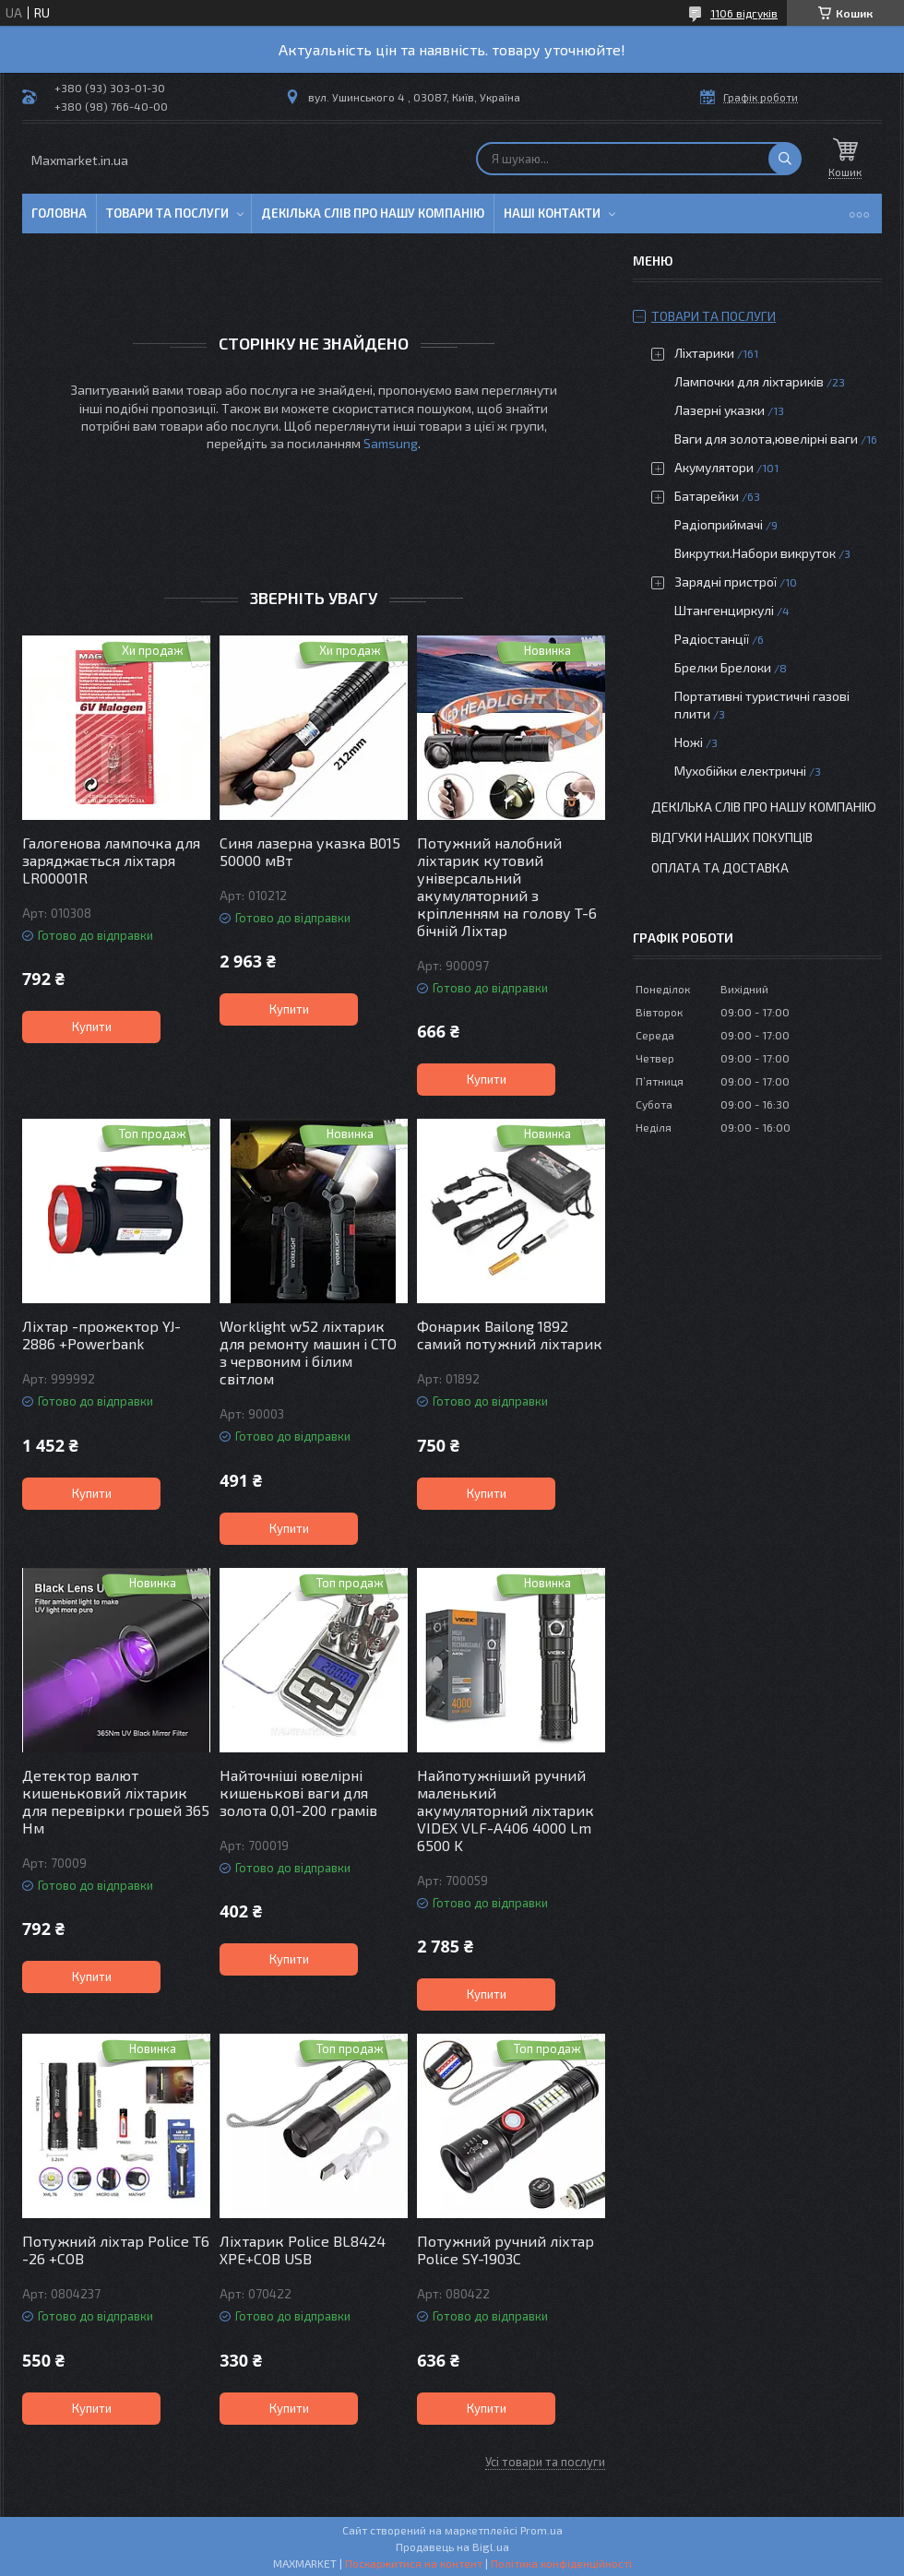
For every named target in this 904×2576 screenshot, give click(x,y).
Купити (92, 1026)
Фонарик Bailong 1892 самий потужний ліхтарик (509, 1334)
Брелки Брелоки (722, 667)
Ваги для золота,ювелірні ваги (766, 438)
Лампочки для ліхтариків (749, 381)
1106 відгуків (744, 12)
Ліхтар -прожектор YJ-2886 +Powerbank (101, 1334)
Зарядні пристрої (725, 581)
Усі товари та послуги (545, 2461)
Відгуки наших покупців (732, 837)
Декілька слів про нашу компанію (372, 213)
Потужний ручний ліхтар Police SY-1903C (505, 2249)
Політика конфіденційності (561, 2563)
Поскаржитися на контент (413, 2563)
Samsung (390, 443)
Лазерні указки (719, 410)
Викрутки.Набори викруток (755, 553)
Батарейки (706, 496)
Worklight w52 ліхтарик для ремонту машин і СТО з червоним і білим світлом (308, 1352)
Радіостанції (711, 639)
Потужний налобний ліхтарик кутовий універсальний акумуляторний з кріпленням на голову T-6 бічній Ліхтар (507, 886)
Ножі (688, 742)
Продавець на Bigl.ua (452, 2546)
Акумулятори (714, 467)
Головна (59, 213)
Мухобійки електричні (740, 770)
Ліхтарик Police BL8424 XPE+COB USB (303, 2249)
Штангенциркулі (724, 610)
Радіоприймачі (718, 524)
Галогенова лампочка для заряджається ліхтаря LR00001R (111, 860)
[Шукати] (785, 158)
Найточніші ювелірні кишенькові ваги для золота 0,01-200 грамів (298, 1792)
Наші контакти (552, 213)
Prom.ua (541, 2529)
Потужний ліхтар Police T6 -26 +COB (115, 2249)
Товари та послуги (167, 213)
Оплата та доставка (720, 867)
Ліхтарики (704, 353)
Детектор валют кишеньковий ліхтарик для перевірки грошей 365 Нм (115, 1801)
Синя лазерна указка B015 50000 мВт (310, 851)
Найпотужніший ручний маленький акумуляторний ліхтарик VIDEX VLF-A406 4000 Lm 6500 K (505, 1810)
